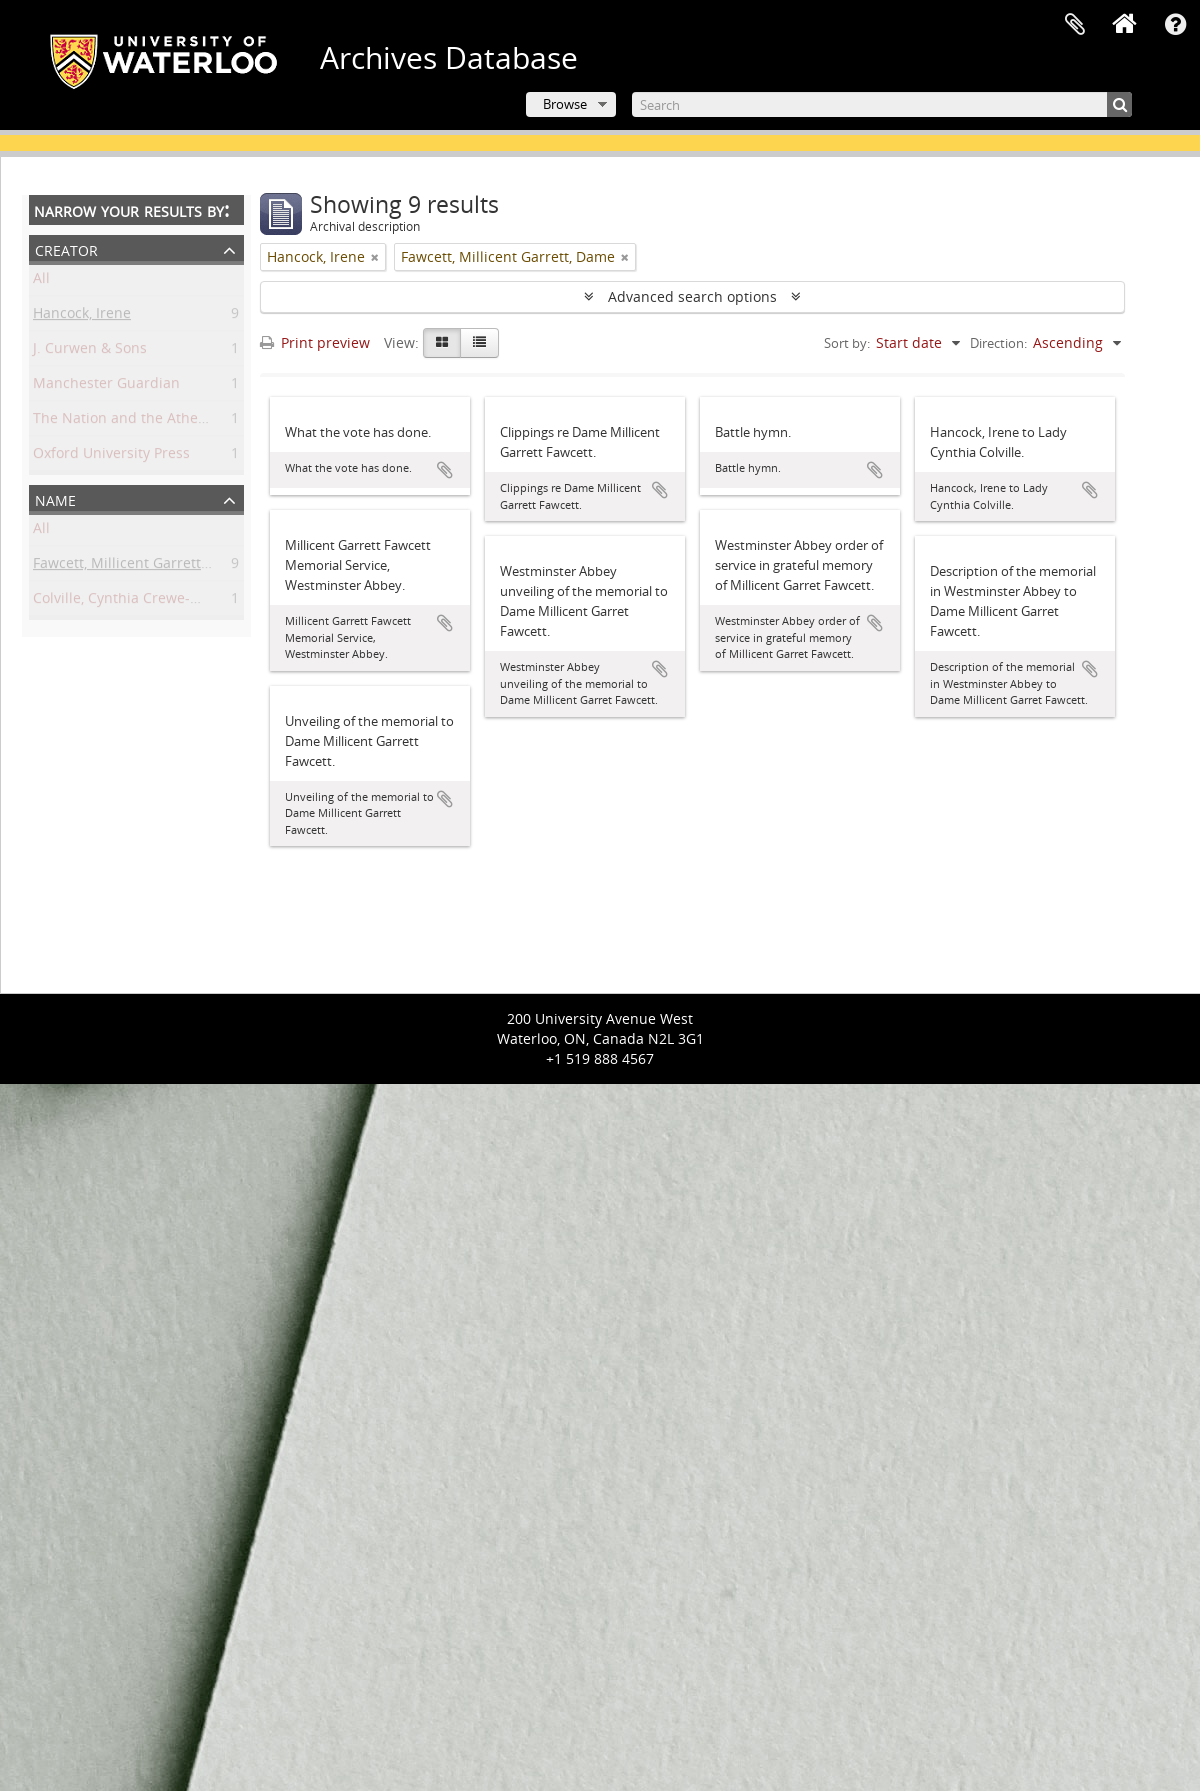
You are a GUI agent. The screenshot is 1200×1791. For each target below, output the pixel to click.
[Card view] (442, 343)
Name (55, 498)
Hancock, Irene (82, 316)
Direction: (998, 343)
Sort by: (847, 343)
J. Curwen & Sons (90, 351)
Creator (66, 248)
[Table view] (479, 343)
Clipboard (1075, 25)
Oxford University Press (111, 456)
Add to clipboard (445, 470)
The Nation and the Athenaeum (139, 421)
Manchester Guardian (106, 386)
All (41, 281)
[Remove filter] (375, 257)
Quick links (1175, 25)
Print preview (315, 342)
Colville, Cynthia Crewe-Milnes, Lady (153, 601)
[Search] (882, 104)
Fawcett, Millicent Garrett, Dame (140, 566)
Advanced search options (692, 296)
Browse (565, 104)
